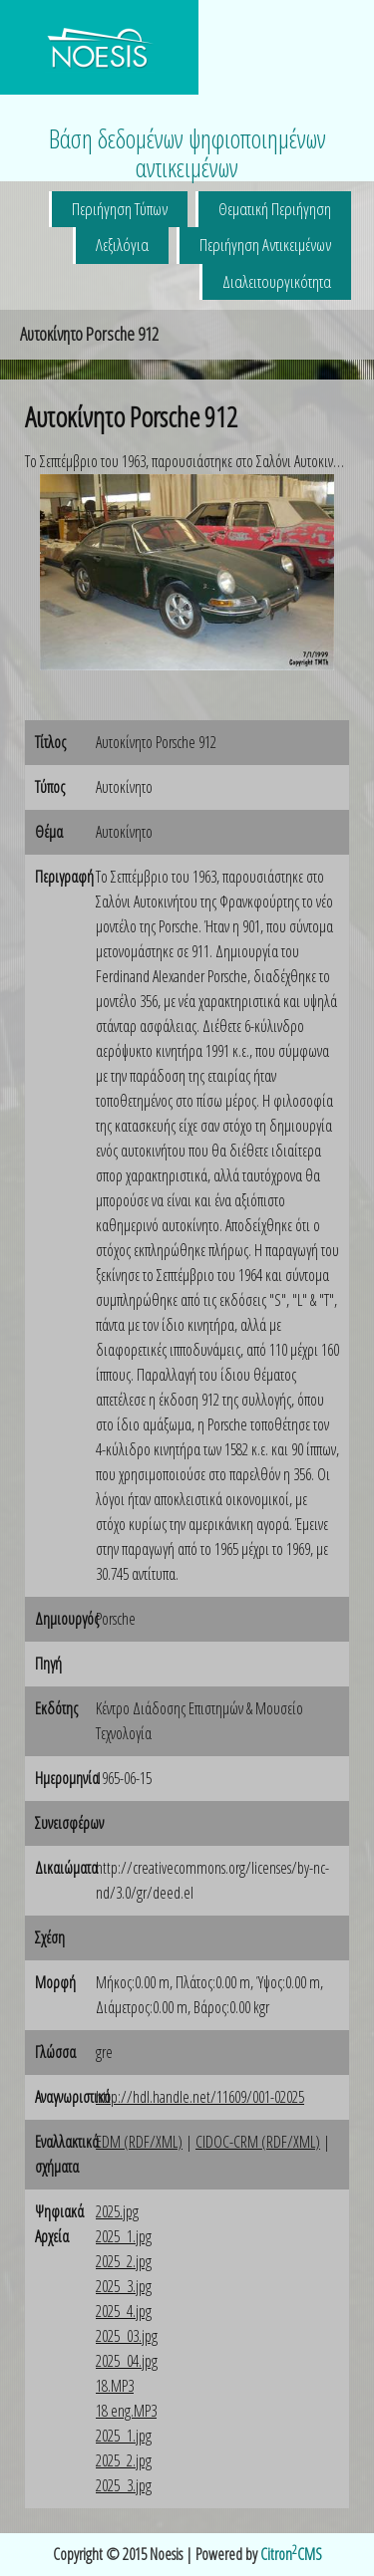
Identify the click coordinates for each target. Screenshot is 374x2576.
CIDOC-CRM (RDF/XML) (257, 2142)
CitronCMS (291, 2554)
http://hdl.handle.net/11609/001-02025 (200, 2097)
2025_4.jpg (124, 2311)
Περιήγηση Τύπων (120, 208)
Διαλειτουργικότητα (276, 281)
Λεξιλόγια (122, 244)
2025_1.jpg (124, 2236)
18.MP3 (115, 2386)
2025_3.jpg (124, 2286)
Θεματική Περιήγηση (274, 208)
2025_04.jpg (127, 2361)
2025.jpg (117, 2211)
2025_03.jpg (127, 2336)
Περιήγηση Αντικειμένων (265, 244)
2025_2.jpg (124, 2261)
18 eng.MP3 (126, 2411)
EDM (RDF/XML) (139, 2142)
